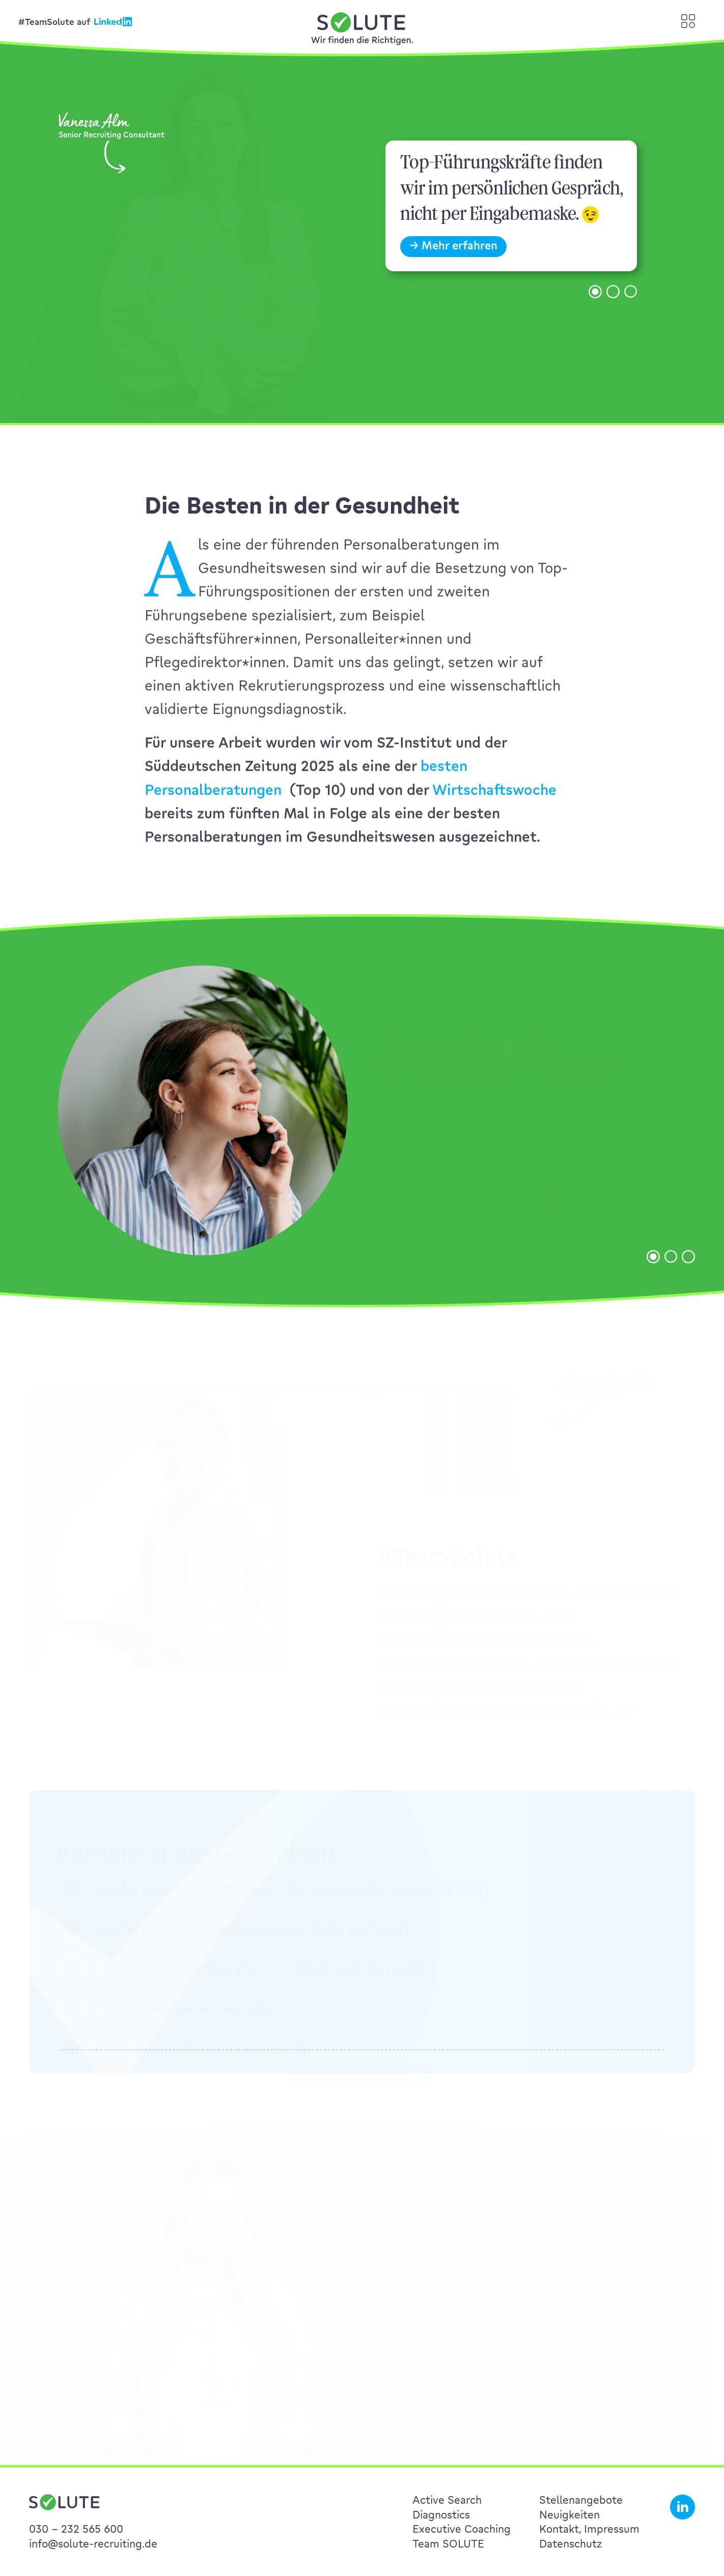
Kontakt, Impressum (589, 2529)
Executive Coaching (461, 2529)
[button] (595, 308)
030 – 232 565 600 (76, 2529)
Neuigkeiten (569, 2514)
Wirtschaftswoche (494, 806)
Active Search (447, 2500)
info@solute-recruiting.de (93, 2543)
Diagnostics (441, 2514)
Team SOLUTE (448, 2543)
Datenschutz (570, 2543)
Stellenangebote (581, 2500)
